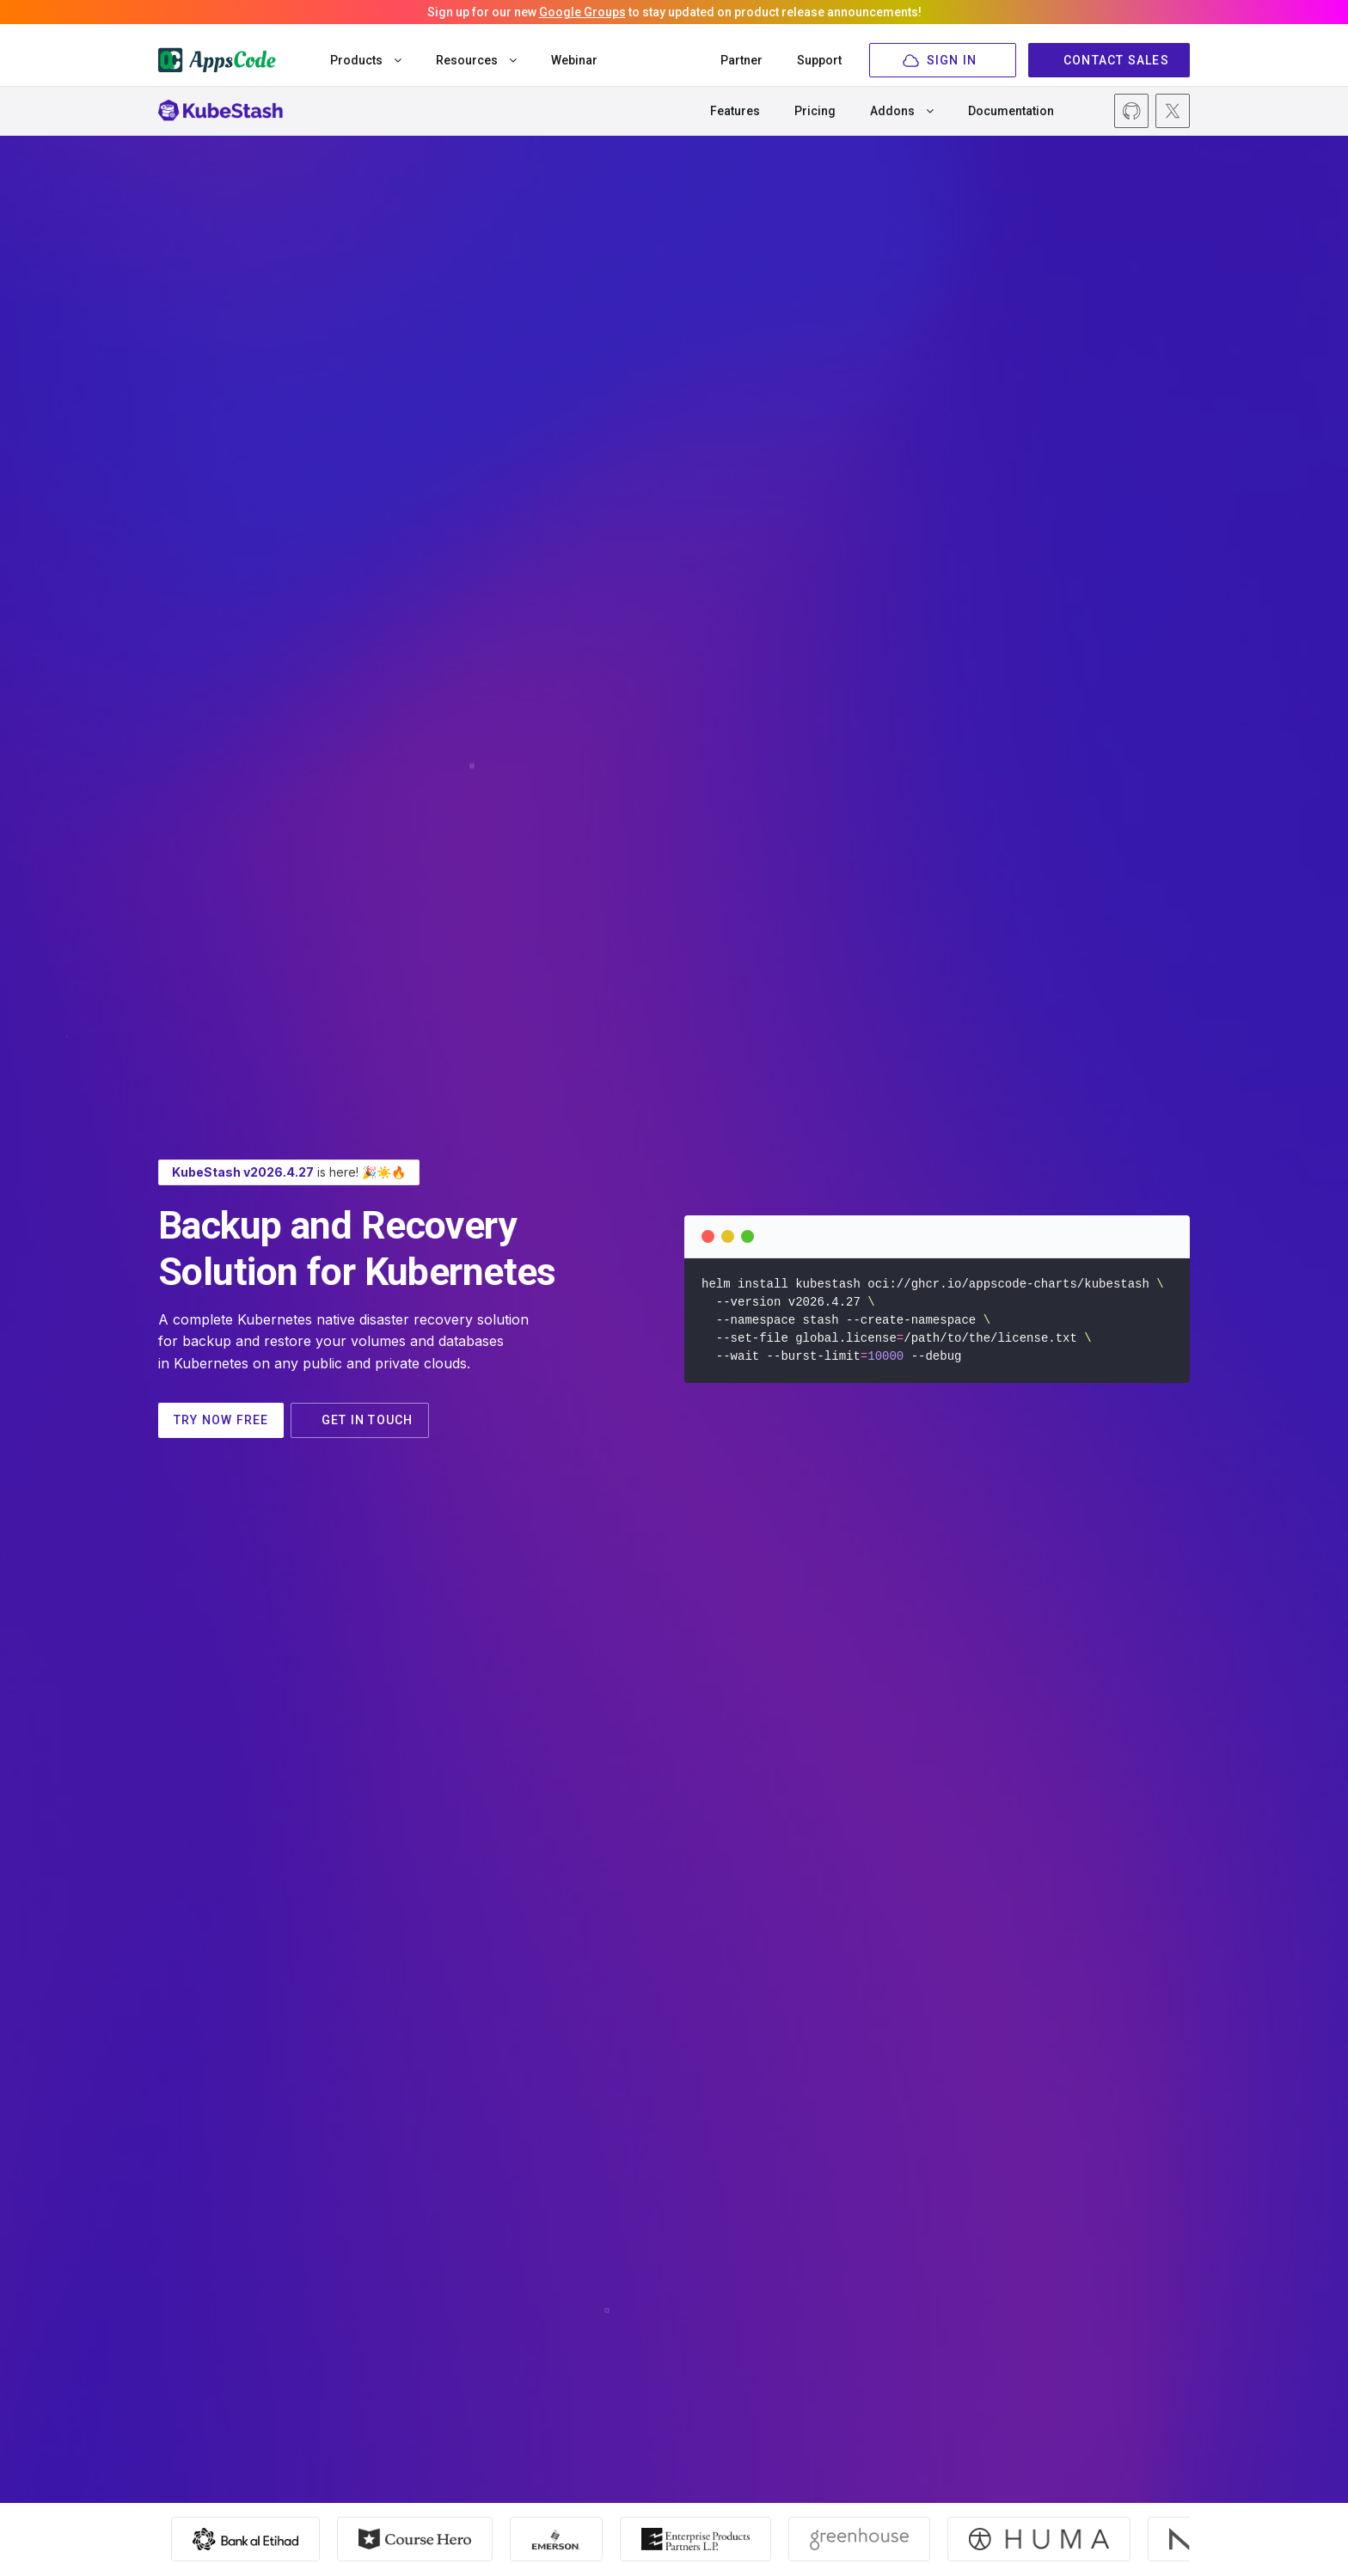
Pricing (815, 111)
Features (735, 111)
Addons (902, 111)
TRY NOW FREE (231, 1420)
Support (819, 60)
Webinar (574, 60)
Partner (741, 60)
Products (365, 60)
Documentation (1011, 111)
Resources (476, 60)
